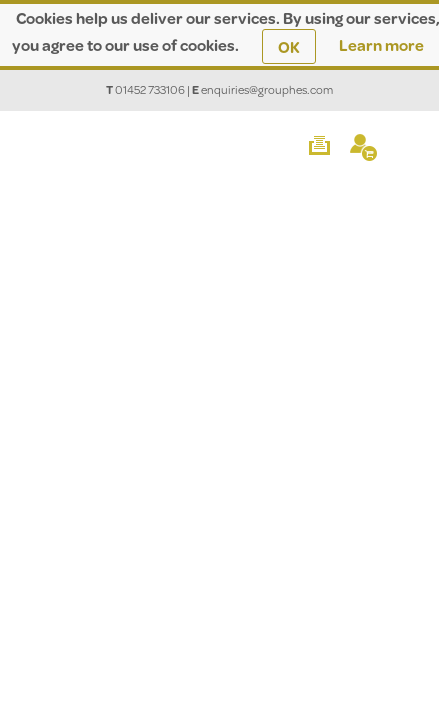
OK (289, 46)
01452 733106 (150, 89)
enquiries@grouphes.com (267, 89)
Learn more (381, 44)
